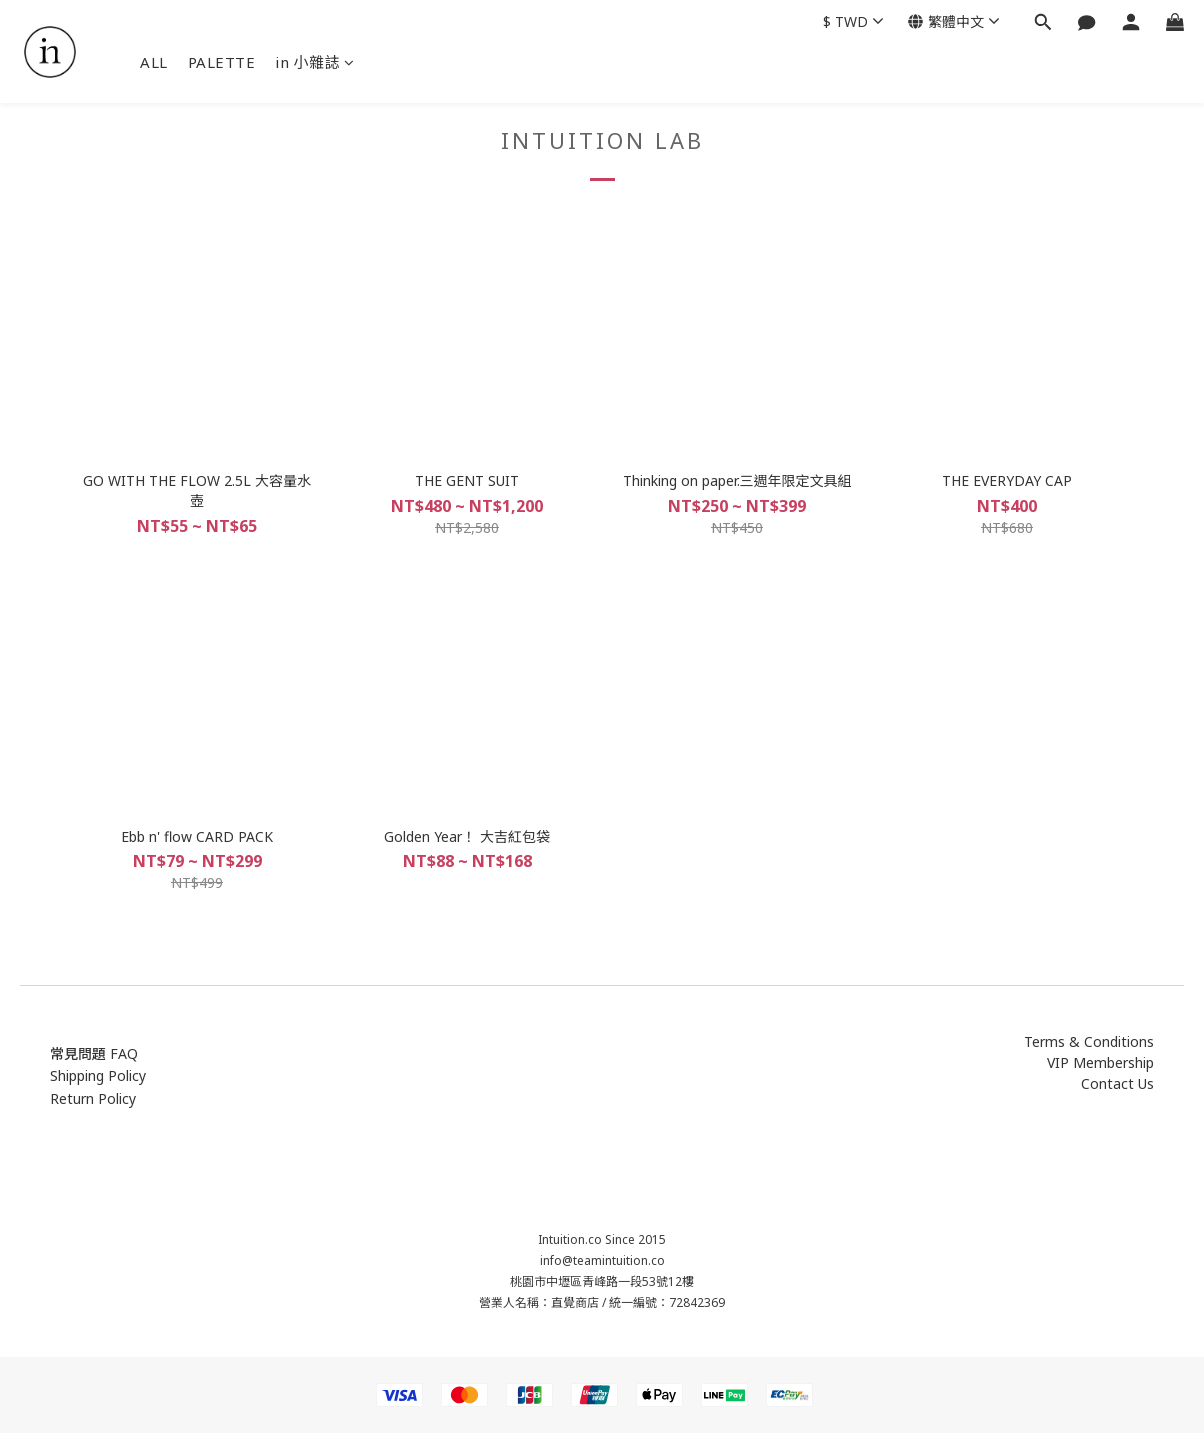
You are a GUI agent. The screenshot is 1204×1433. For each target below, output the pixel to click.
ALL (154, 62)
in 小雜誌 (315, 62)
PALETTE (222, 62)
